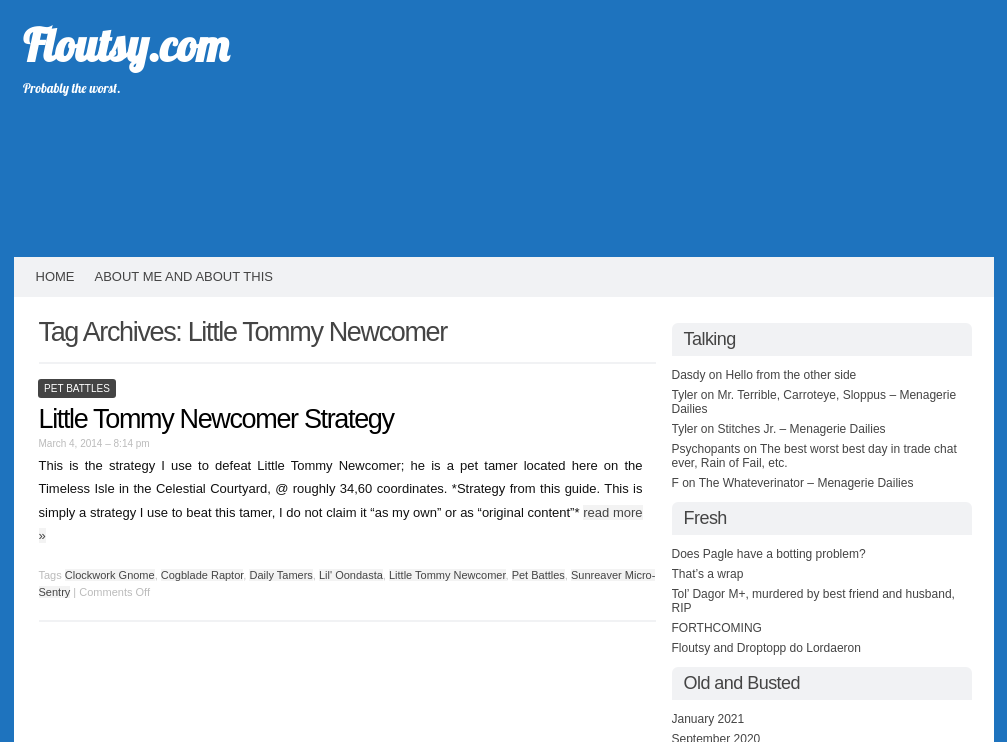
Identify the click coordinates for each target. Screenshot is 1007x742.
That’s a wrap (708, 574)
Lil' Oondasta (351, 575)
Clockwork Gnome (110, 575)
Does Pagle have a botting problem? (769, 554)
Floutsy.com (125, 45)
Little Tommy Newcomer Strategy (216, 419)
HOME (55, 276)
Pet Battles (77, 388)
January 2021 (708, 719)
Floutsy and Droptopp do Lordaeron (766, 648)
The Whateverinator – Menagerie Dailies (806, 483)
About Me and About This (184, 276)
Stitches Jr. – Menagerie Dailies (802, 429)
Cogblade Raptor (202, 575)
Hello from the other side (791, 375)
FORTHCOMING (717, 628)
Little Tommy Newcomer (447, 575)
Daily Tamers (280, 575)
